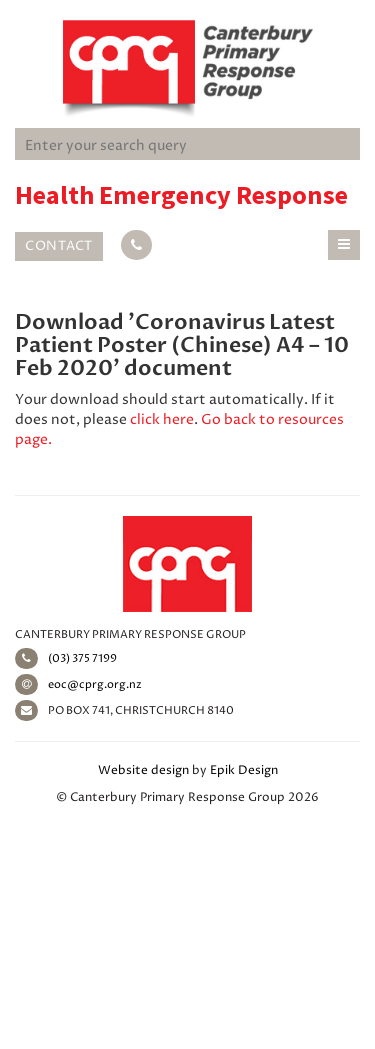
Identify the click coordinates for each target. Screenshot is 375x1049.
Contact (59, 246)
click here (162, 419)
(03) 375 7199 (66, 658)
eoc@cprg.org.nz (78, 684)
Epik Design (244, 770)
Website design (143, 770)
